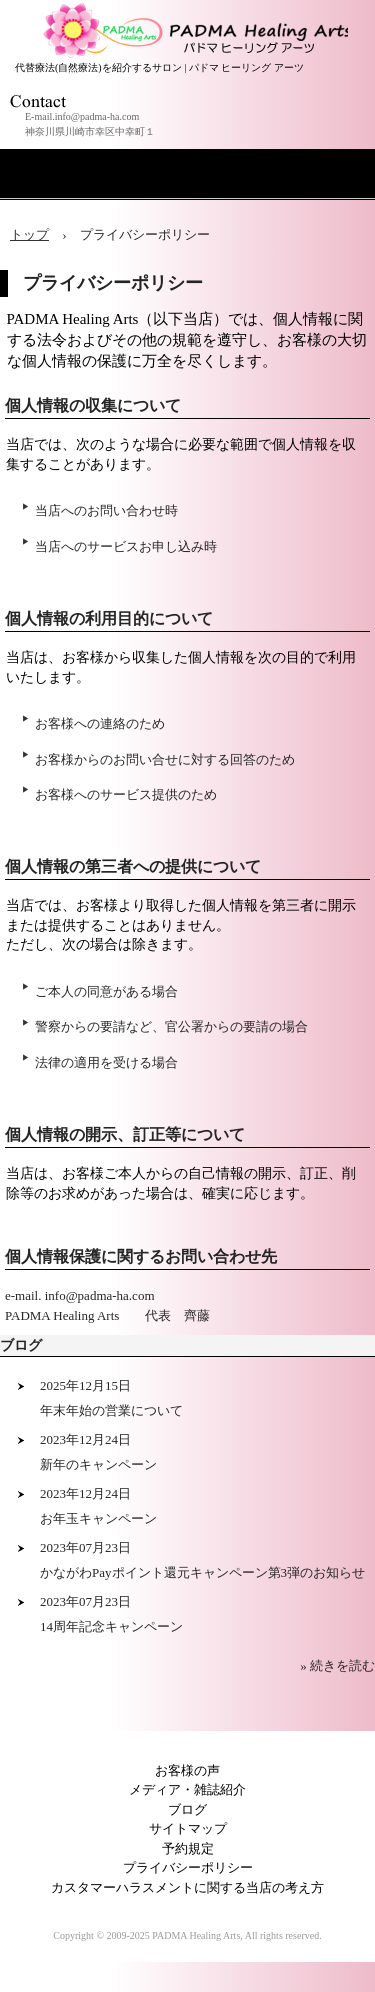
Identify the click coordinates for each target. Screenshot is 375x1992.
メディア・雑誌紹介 (187, 1789)
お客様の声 (187, 1770)
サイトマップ (188, 1828)
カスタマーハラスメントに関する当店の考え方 (187, 1887)
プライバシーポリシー (188, 1867)
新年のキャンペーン (98, 1464)
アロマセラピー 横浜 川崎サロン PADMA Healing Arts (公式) (193, 19)
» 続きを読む (337, 1665)
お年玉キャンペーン (98, 1518)
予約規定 (188, 1848)
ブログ (21, 1345)
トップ (29, 234)
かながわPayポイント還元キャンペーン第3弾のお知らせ (202, 1572)
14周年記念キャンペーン (111, 1626)
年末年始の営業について (111, 1410)
